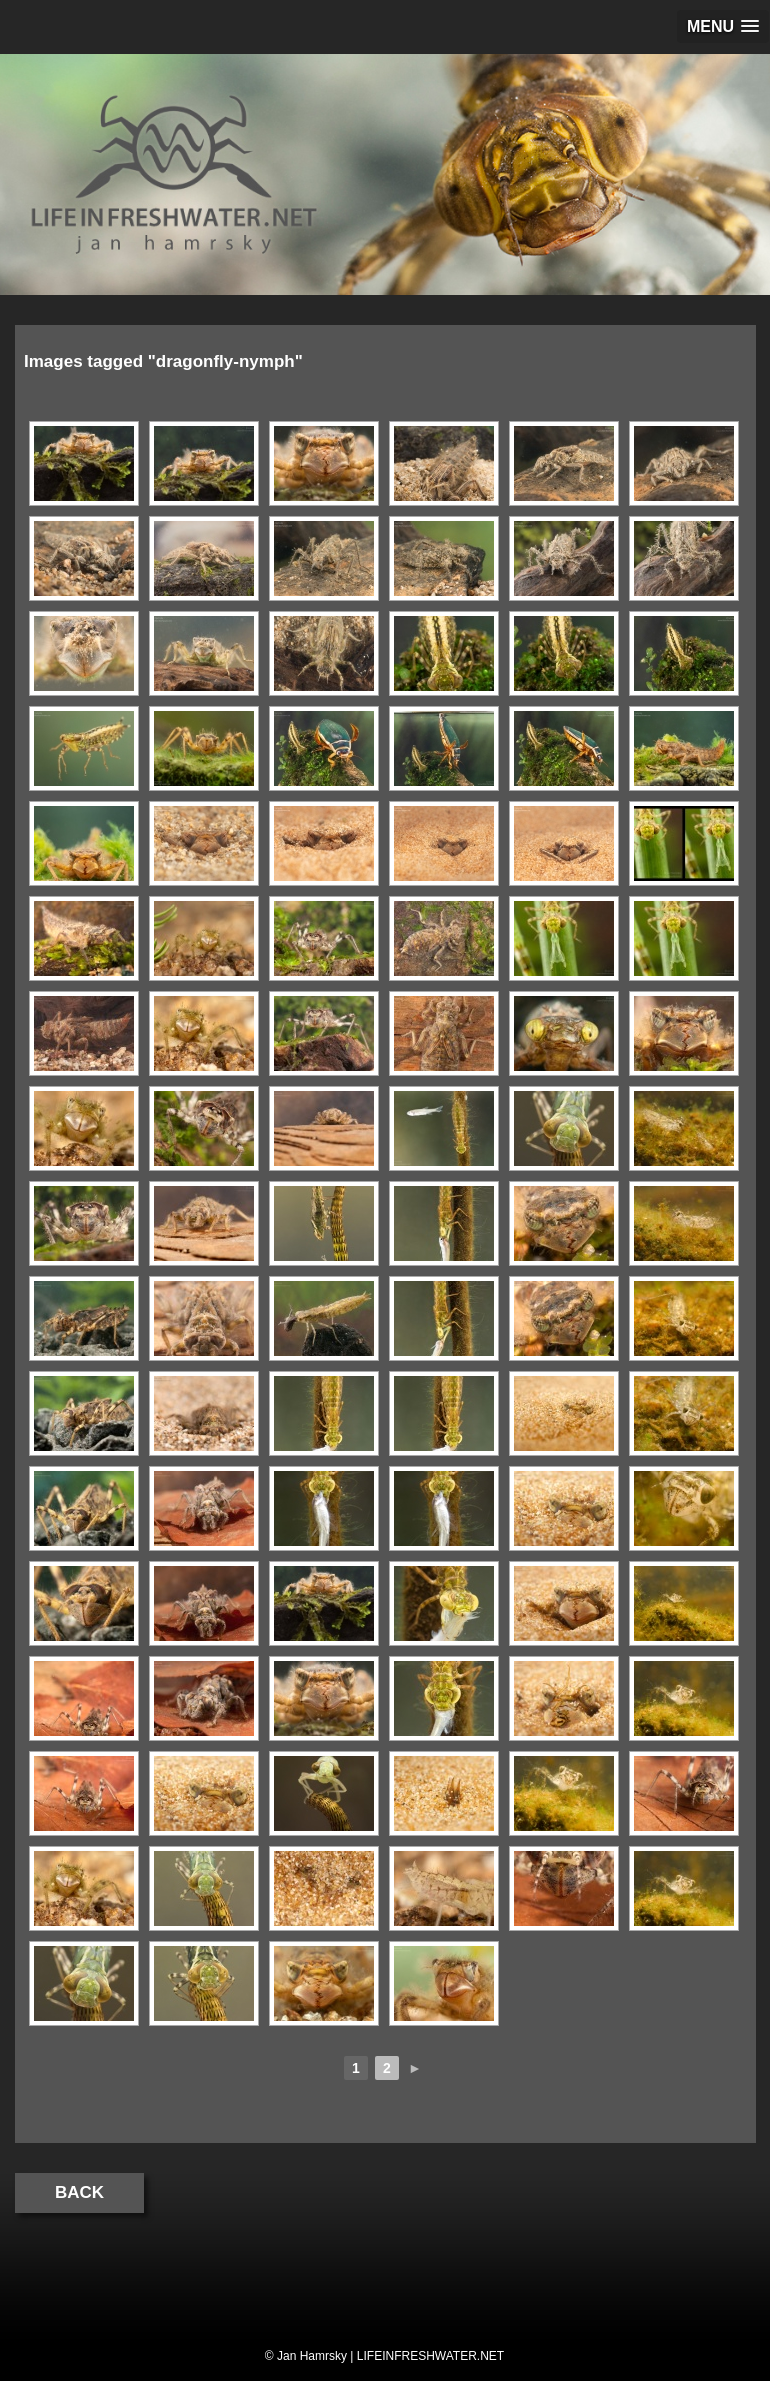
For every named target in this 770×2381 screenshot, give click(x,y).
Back (79, 2192)
